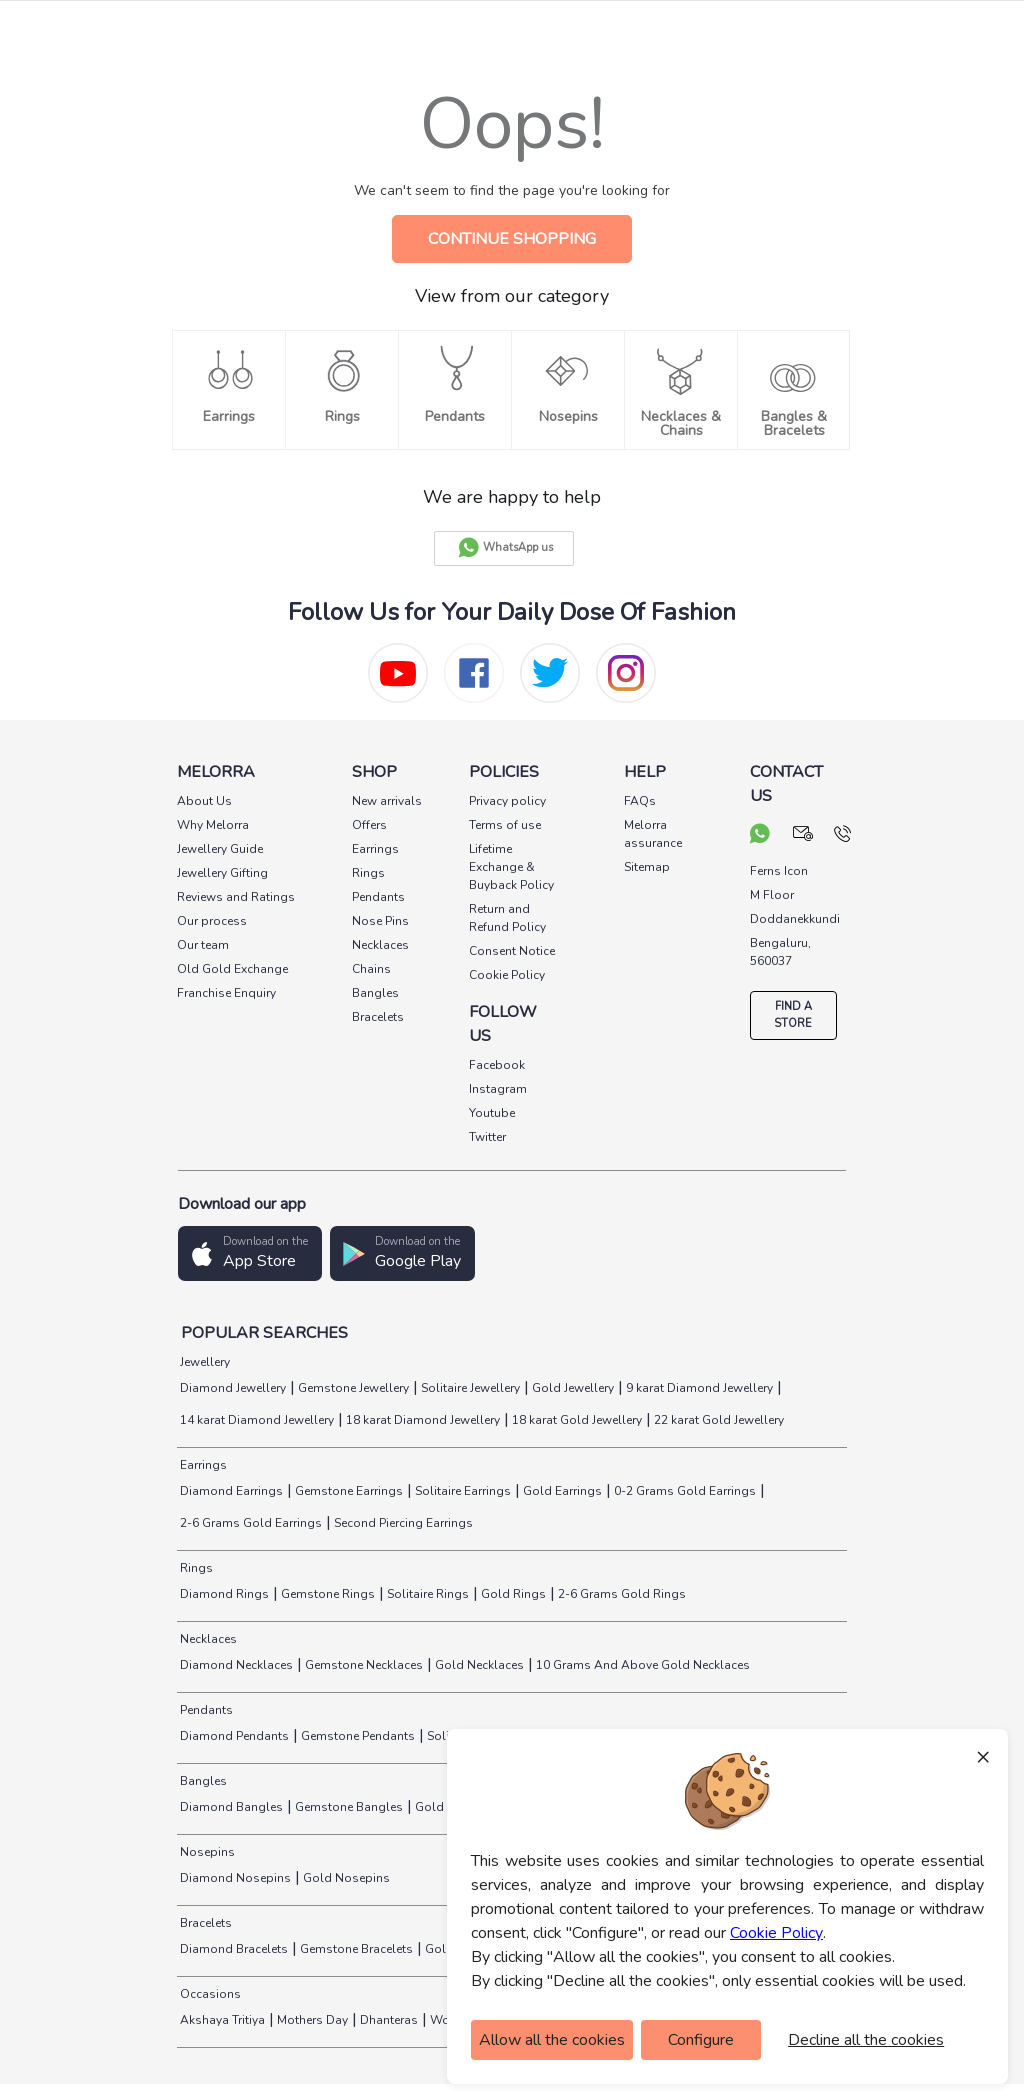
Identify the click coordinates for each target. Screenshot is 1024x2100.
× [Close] (983, 1756)
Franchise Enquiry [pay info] (226, 993)
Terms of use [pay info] (505, 825)
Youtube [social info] (492, 1113)
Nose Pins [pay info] (380, 921)
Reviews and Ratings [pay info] (236, 897)
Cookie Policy (776, 1933)
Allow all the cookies (552, 2040)
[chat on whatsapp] (760, 836)
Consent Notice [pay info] (512, 951)
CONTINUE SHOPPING (512, 239)
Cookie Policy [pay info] (507, 975)
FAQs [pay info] (640, 801)
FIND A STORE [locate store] (793, 1015)
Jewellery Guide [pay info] (220, 849)
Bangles (202, 1781)
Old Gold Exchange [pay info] (232, 969)
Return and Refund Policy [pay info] (507, 918)
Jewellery (203, 1362)
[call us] (842, 836)
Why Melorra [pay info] (213, 825)
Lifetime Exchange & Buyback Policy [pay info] (511, 867)
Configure (701, 2040)
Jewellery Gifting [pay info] (222, 873)
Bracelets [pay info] (378, 1017)
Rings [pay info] (368, 873)
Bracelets (204, 1923)
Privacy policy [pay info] (507, 801)
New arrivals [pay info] (387, 801)
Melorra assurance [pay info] (652, 834)
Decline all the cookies (866, 2040)
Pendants (205, 1710)
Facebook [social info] (497, 1065)
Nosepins (206, 1852)
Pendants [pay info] (378, 897)
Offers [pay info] (369, 825)
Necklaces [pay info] (380, 945)
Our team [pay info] (203, 945)
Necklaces (207, 1639)
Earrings (202, 1465)
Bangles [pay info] (375, 993)
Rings (195, 1568)
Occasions (209, 1994)
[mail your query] (803, 836)
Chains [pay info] (371, 969)
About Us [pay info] (204, 801)
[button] (250, 1253)
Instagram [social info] (498, 1089)
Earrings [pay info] (375, 849)
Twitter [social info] (487, 1137)
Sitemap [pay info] (647, 867)
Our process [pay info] (212, 921)
